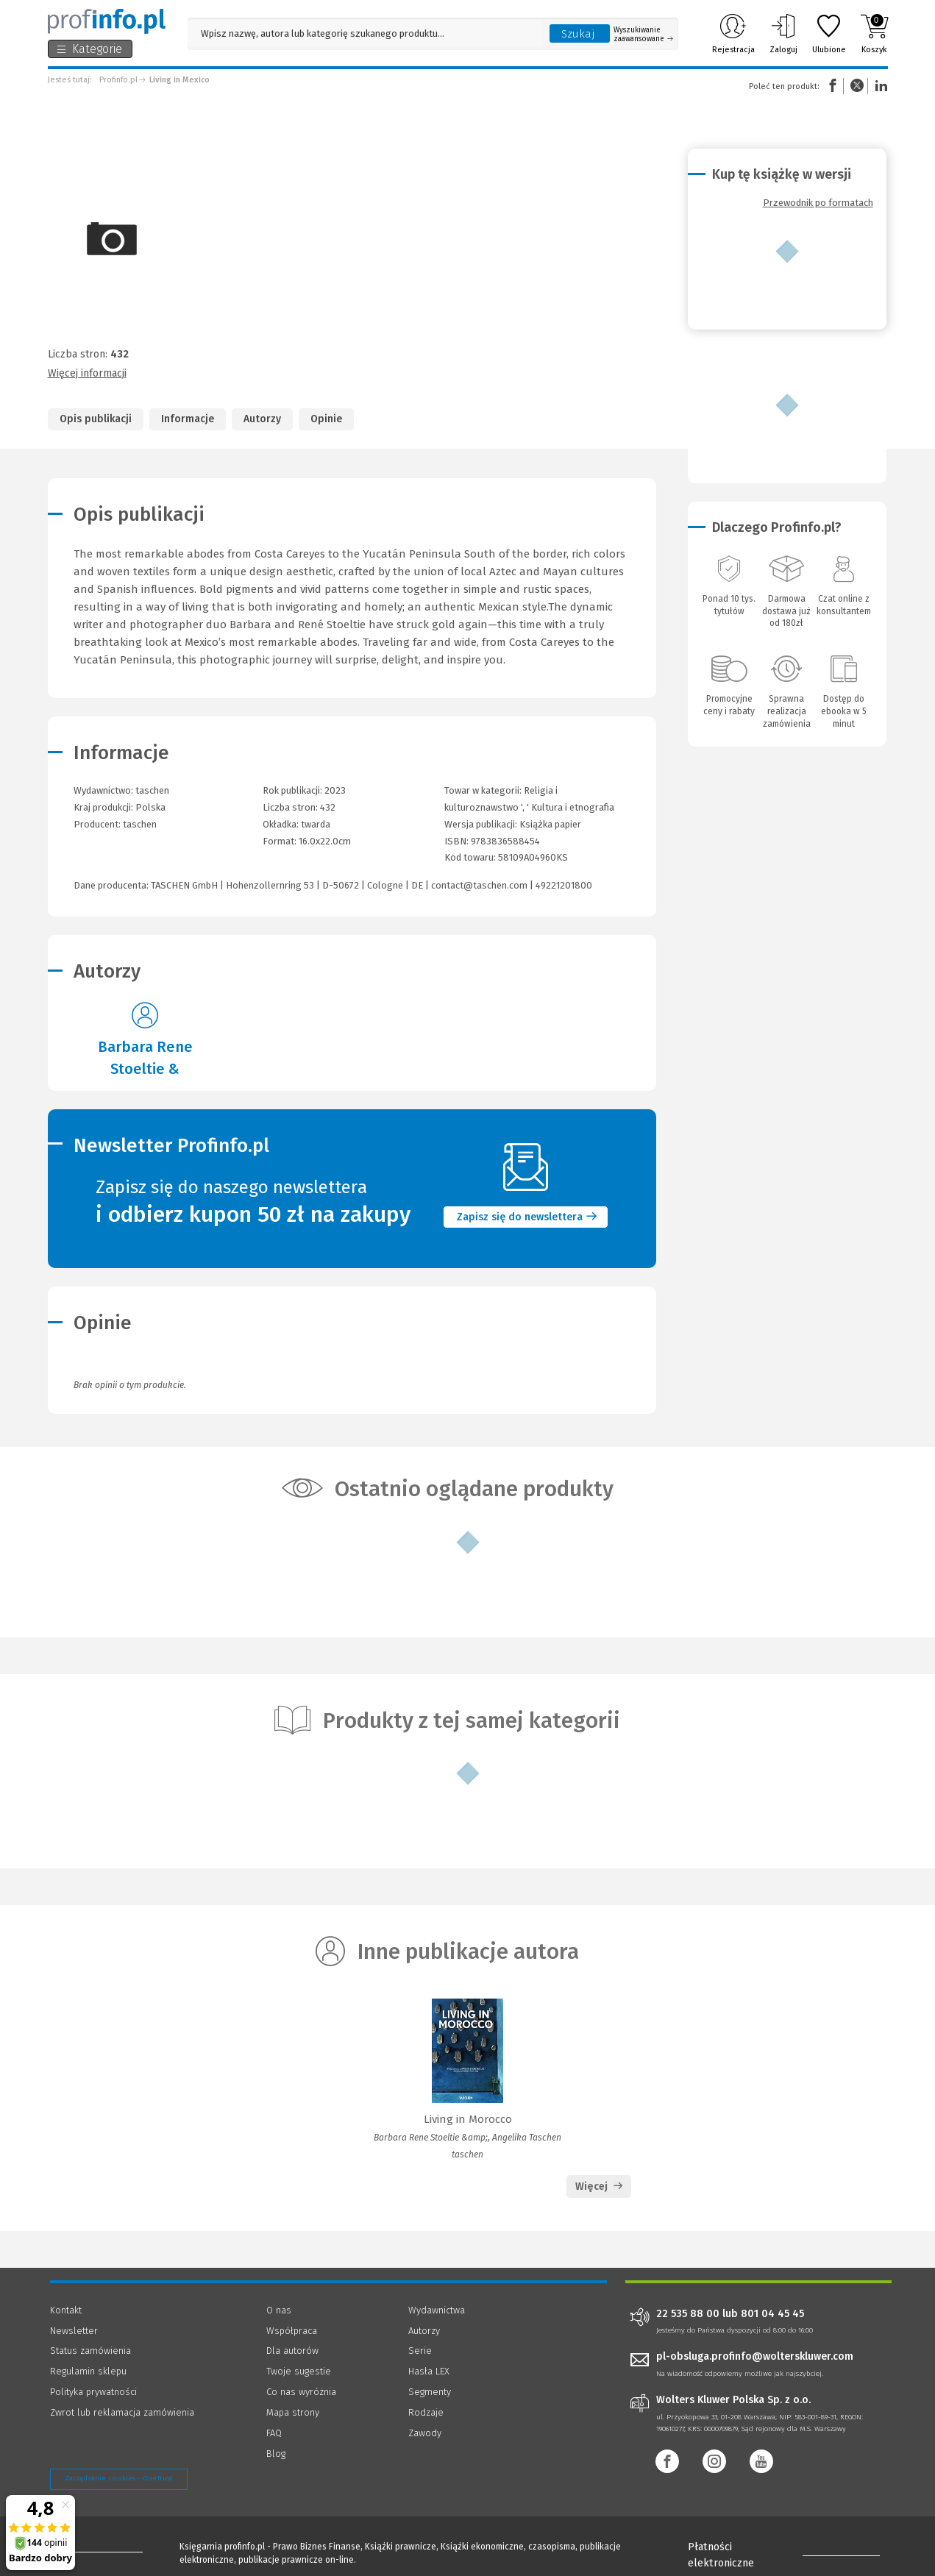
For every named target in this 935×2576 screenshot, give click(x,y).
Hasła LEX (428, 2371)
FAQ (274, 2432)
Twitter (857, 85)
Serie (420, 2350)
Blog (275, 2453)
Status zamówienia (90, 2350)
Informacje (187, 419)
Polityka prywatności (93, 2391)
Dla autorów (292, 2350)
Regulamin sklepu (88, 2371)
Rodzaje (426, 2412)
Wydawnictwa (436, 2310)
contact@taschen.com (479, 885)
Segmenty (429, 2391)
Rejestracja (733, 34)
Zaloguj (783, 34)
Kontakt (66, 2310)
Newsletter (74, 2330)
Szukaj (578, 33)
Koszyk (874, 34)
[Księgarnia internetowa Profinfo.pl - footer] (91, 2548)
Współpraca (291, 2330)
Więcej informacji (87, 373)
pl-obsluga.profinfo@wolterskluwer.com (754, 2356)
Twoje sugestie (298, 2371)
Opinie (326, 419)
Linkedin (879, 85)
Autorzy (262, 419)
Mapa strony (292, 2412)
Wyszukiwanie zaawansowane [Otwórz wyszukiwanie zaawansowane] (643, 34)
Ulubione (829, 34)
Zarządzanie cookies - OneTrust (119, 2478)
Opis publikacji (96, 419)
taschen (140, 824)
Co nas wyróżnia (301, 2391)
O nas (278, 2310)
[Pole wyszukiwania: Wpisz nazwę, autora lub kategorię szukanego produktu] (365, 33)
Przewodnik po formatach (818, 202)
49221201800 (564, 885)
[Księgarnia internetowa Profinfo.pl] (107, 21)
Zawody (424, 2432)
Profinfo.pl (118, 80)
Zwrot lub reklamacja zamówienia (122, 2412)
